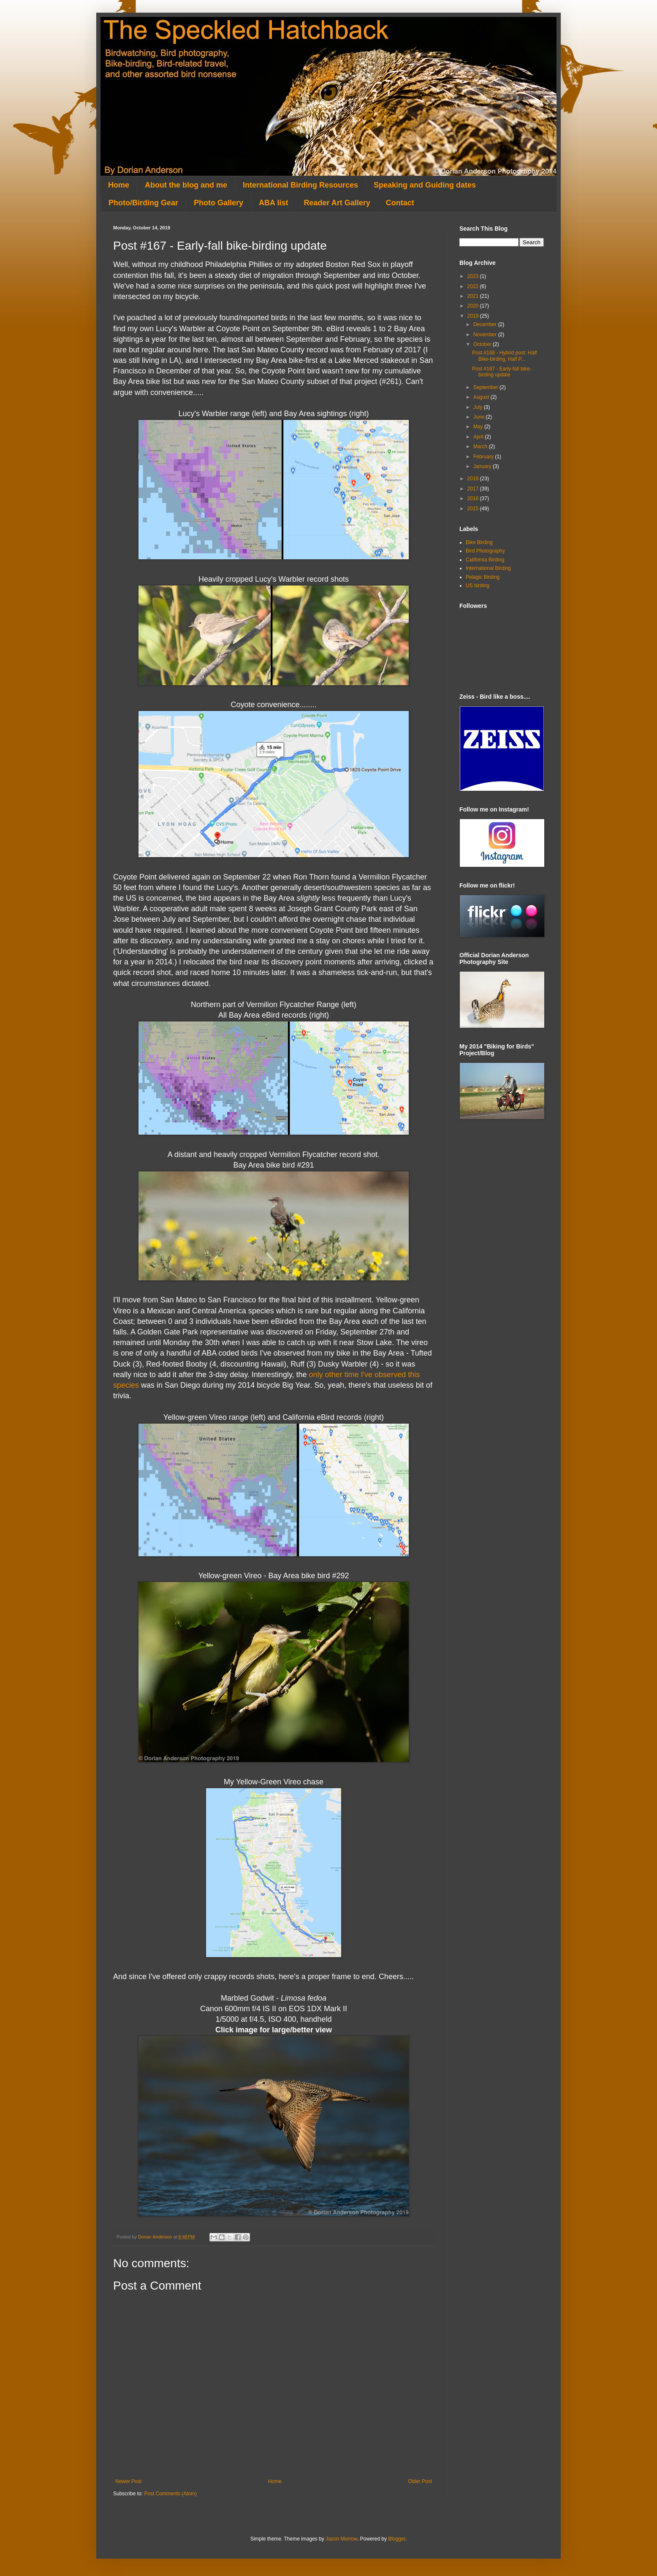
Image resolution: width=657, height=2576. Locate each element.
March (481, 446)
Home (118, 185)
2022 (473, 286)
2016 (473, 498)
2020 (473, 306)
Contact (400, 203)
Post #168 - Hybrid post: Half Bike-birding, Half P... (504, 356)
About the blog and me (186, 185)
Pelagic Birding (483, 577)
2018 (473, 479)
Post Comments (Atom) (170, 2494)
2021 (473, 296)
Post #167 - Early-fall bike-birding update (502, 372)
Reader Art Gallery (337, 203)
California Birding (485, 560)
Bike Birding (479, 542)
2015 (473, 509)
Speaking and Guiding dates (425, 185)
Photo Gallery (218, 203)
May (478, 427)
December (485, 324)
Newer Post (128, 2481)
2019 (473, 316)
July (478, 407)
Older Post (420, 2481)
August (482, 397)
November (485, 335)
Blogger (396, 2539)
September (486, 387)
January (483, 466)
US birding (477, 585)
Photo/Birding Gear (143, 203)
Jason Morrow (341, 2539)
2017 (473, 489)
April (479, 437)
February (484, 457)
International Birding (488, 568)
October (483, 344)
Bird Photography (485, 551)
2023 (473, 276)
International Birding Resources (300, 185)
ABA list (273, 203)
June (479, 417)
